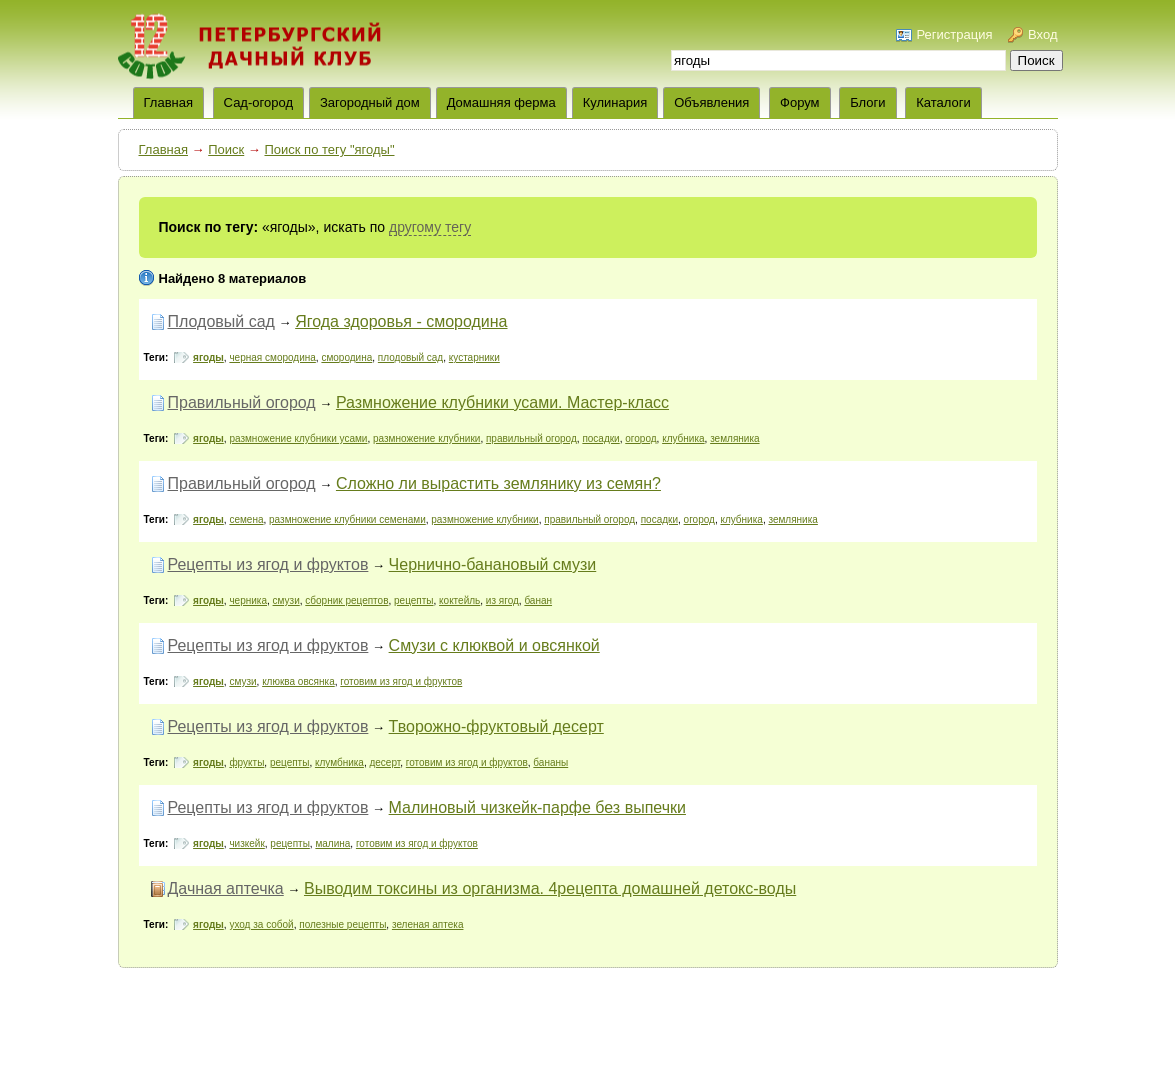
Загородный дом (370, 102)
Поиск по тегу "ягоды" (329, 149)
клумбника (339, 762)
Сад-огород (258, 102)
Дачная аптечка (226, 888)
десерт (384, 762)
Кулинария (615, 102)
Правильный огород (242, 402)
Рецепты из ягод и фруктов (268, 564)
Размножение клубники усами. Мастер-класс (502, 402)
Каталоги (943, 102)
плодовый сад (410, 357)
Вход (1042, 34)
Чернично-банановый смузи (493, 564)
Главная (163, 149)
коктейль (459, 600)
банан (538, 600)
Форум (800, 102)
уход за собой (261, 924)
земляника (734, 438)
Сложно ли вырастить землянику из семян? (498, 483)
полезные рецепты (342, 924)
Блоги (867, 102)
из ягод (502, 600)
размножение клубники (426, 438)
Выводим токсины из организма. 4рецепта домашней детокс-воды (550, 888)
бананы (550, 762)
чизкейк (246, 843)
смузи (286, 600)
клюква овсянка (298, 681)
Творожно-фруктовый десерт (496, 726)
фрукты (246, 762)
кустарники (474, 357)
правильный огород (531, 438)
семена (246, 519)
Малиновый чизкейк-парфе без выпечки (537, 807)
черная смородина (272, 357)
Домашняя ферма (501, 102)
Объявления (711, 102)
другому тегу (430, 227)
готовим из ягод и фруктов (401, 681)
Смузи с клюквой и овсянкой (494, 645)
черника (248, 600)
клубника (683, 438)
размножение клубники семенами (347, 519)
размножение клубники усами (298, 438)
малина (332, 843)
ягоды (208, 357)
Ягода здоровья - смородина (401, 321)
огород (640, 438)
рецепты (413, 600)
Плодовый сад (221, 321)
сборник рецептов (346, 600)
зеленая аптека (428, 924)
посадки (600, 438)
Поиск (226, 149)
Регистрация (954, 34)
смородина (346, 357)
